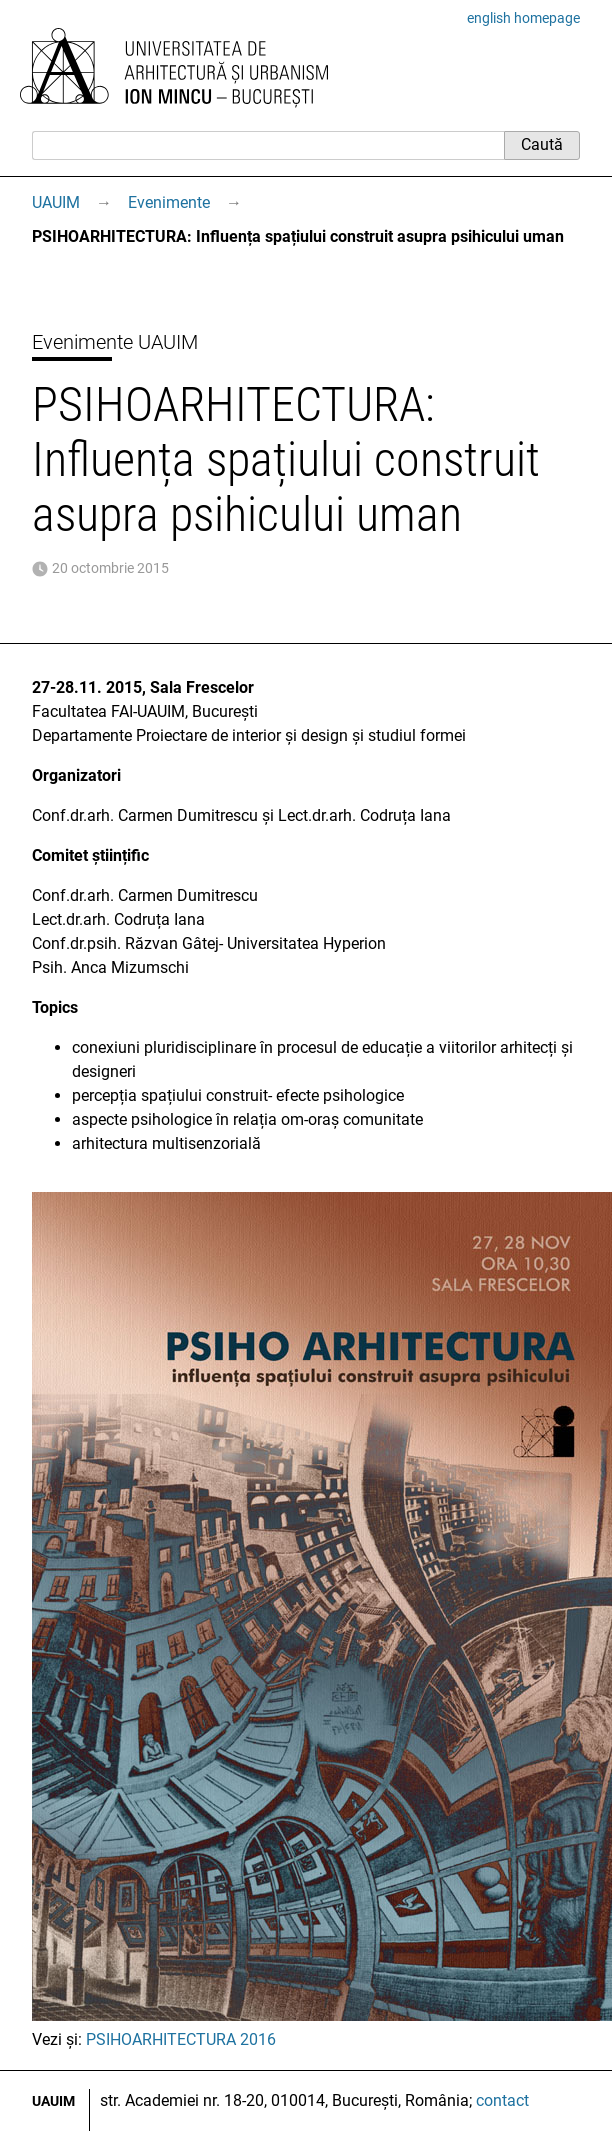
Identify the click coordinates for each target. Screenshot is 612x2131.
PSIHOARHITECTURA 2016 (181, 2039)
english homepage (523, 18)
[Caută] (268, 145)
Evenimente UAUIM (115, 342)
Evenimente (169, 202)
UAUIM (56, 202)
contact (502, 2100)
